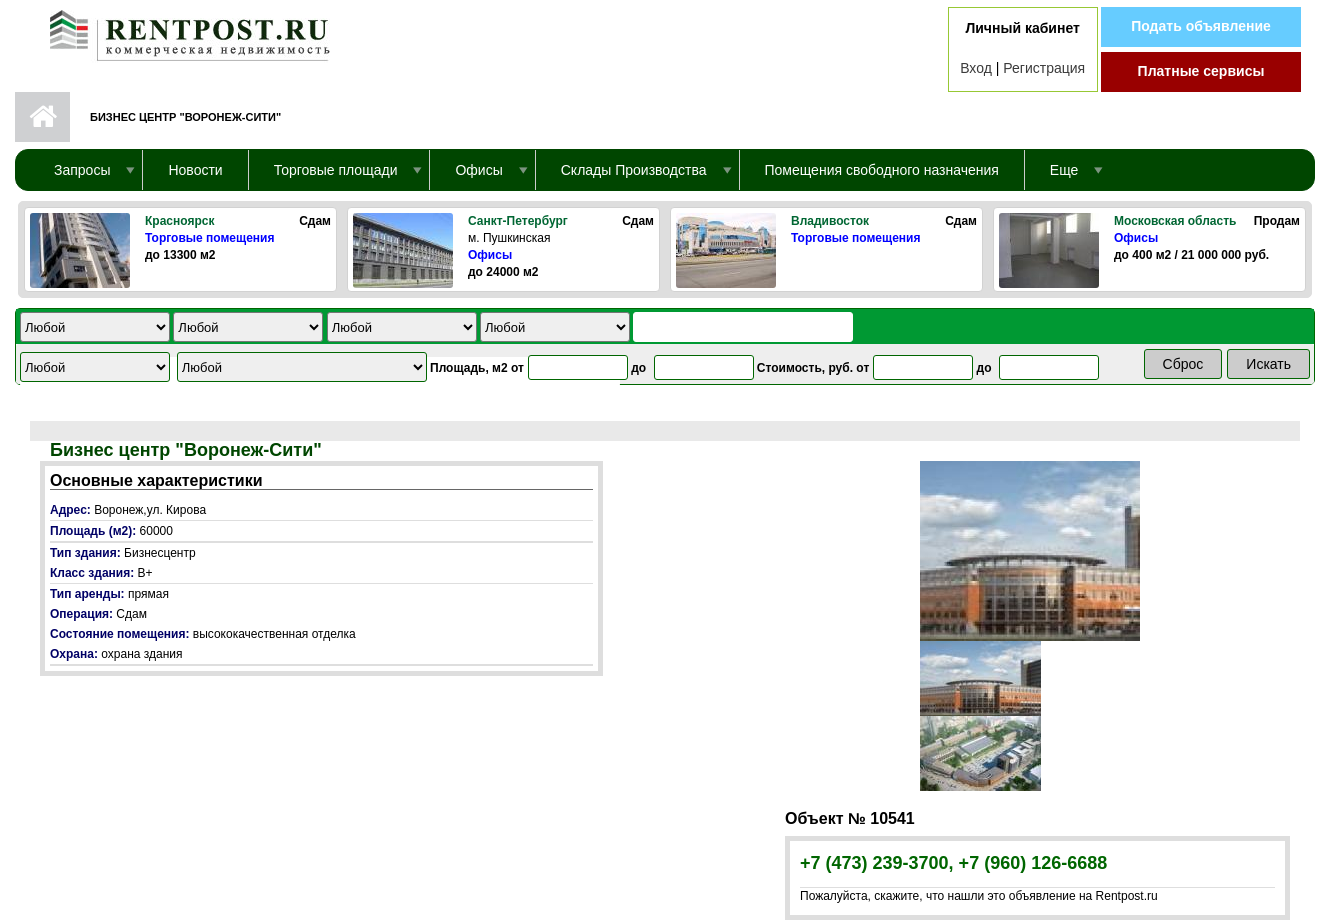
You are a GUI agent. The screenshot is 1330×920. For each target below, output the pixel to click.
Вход (976, 68)
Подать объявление (1201, 26)
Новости (195, 170)
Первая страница (42, 117)
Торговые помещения (209, 238)
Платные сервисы (1201, 71)
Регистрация (1044, 68)
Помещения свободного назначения (882, 170)
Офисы (490, 255)
